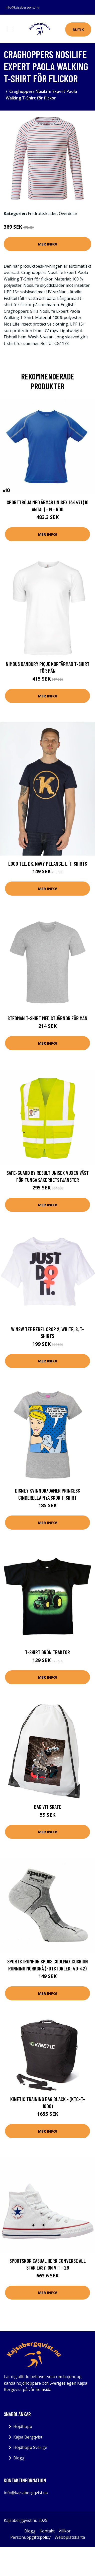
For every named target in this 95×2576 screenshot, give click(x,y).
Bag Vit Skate (47, 1807)
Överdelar (68, 213)
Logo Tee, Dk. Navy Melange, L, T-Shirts (47, 863)
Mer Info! (47, 243)
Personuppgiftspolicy (30, 2537)
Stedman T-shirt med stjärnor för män (47, 1018)
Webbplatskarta (70, 2537)
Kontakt (47, 2531)
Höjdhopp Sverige (30, 2447)
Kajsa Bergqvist (27, 2437)
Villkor (65, 2531)
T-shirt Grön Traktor (47, 1652)
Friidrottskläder (42, 213)
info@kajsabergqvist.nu (22, 7)
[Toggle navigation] (10, 29)
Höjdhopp (22, 2426)
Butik (78, 29)
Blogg (19, 2458)
